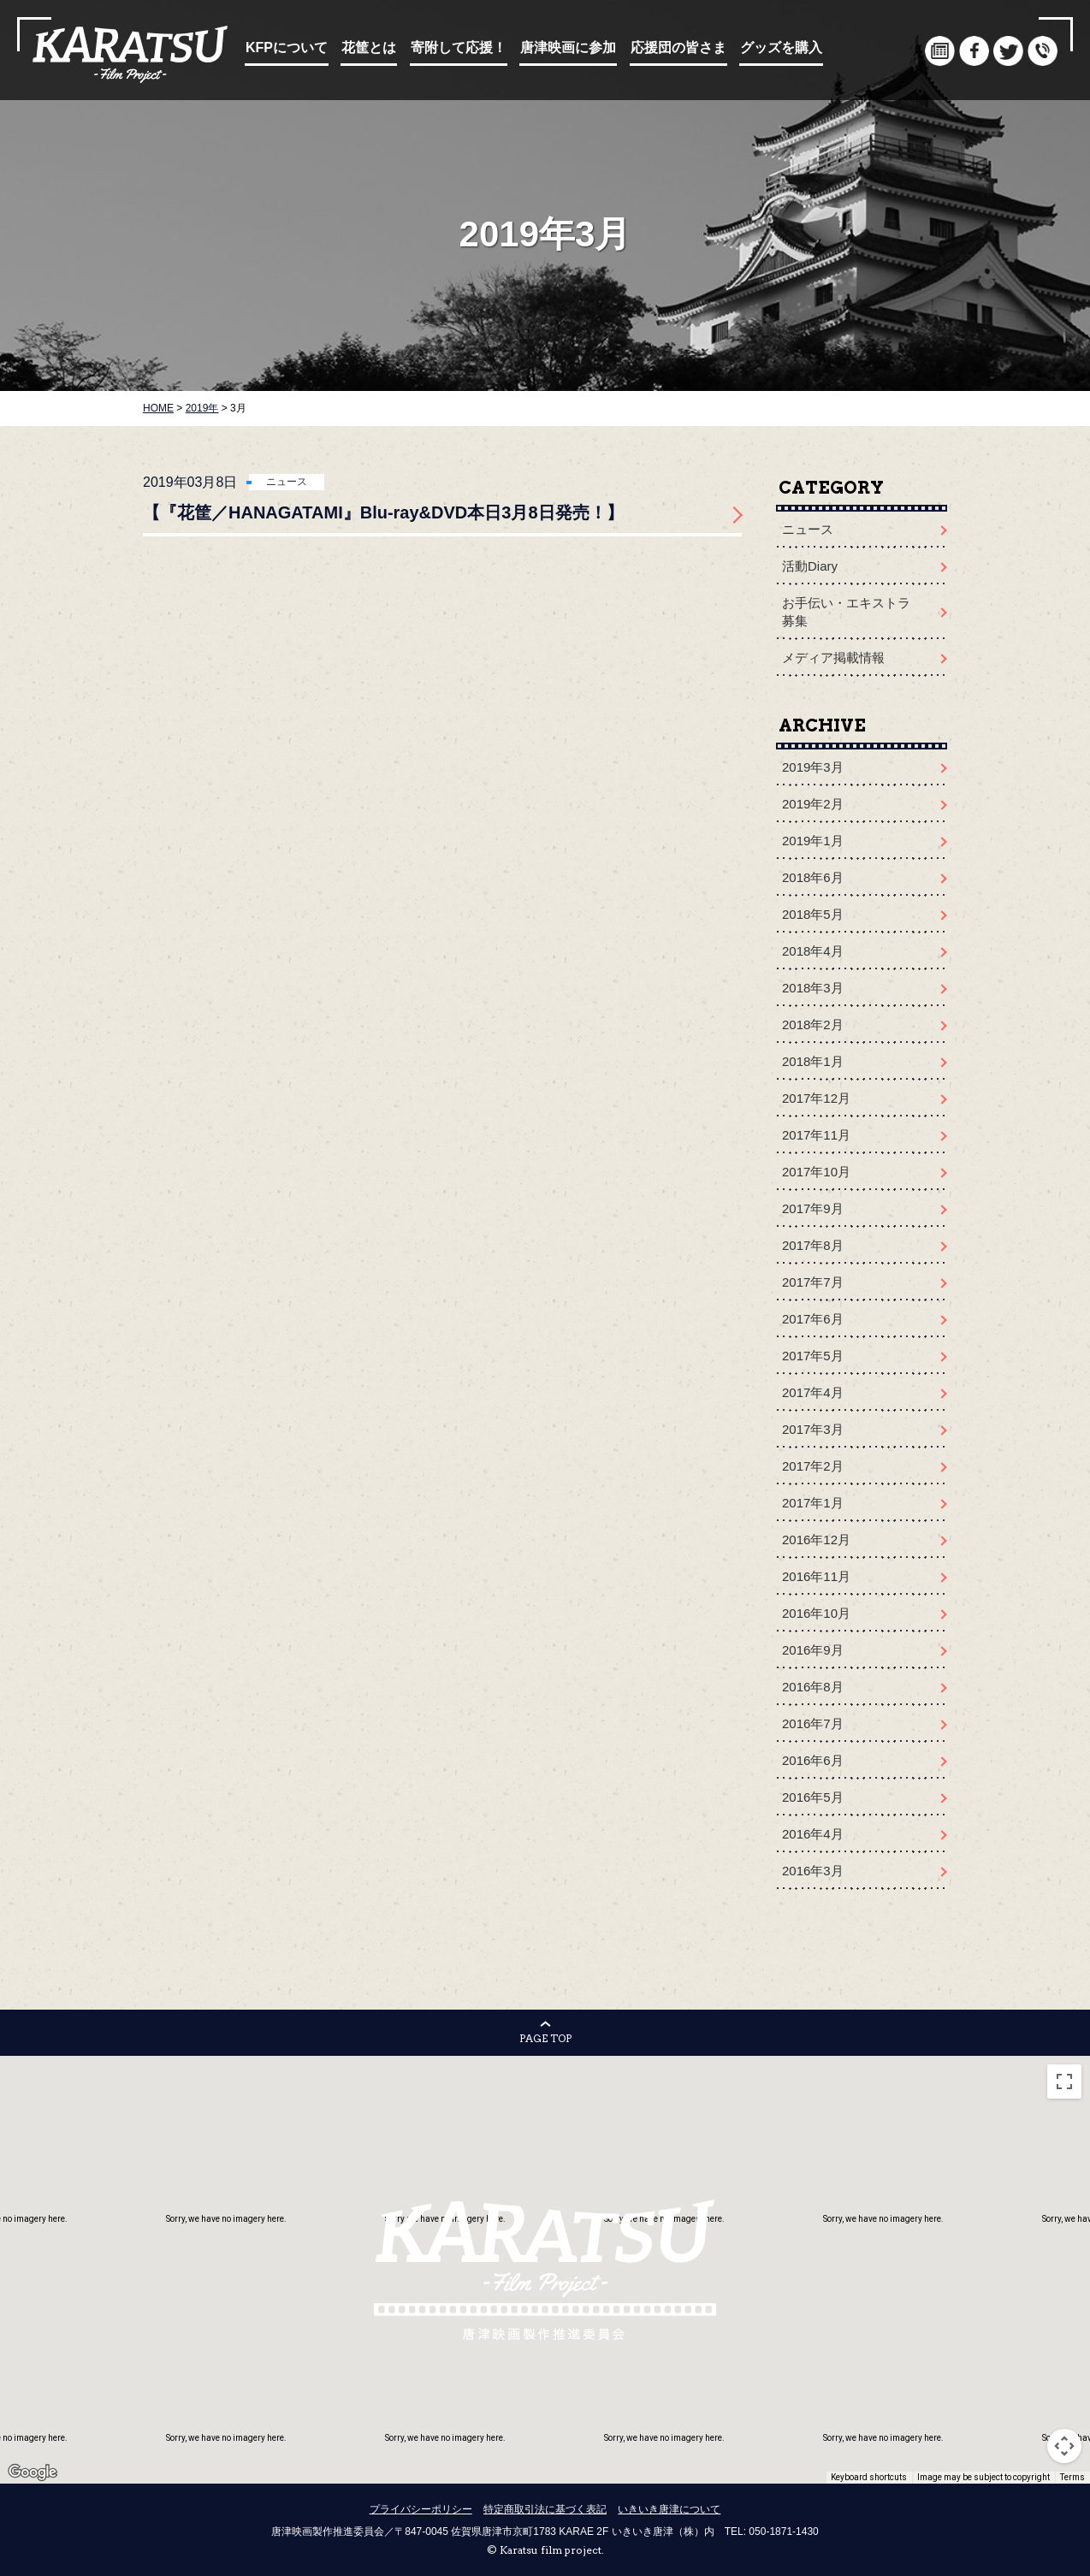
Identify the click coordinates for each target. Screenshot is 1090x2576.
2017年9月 (813, 1208)
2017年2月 (813, 1466)
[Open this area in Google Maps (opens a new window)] (32, 2472)
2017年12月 (816, 1098)
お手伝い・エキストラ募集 (846, 611)
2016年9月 (813, 1650)
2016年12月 (816, 1539)
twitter (1008, 51)
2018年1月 (813, 1061)
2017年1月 (813, 1502)
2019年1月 (813, 840)
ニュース (286, 482)
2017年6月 (813, 1319)
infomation (1042, 51)
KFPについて (287, 47)
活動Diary (810, 566)
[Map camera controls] (1064, 2446)
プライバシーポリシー (421, 2509)
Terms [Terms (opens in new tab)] (1072, 2477)
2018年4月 (813, 951)
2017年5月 (813, 1355)
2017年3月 (813, 1429)
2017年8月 (813, 1245)
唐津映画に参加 (568, 47)
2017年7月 (813, 1282)
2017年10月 (816, 1171)
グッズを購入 (781, 47)
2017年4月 (813, 1392)
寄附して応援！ (458, 47)
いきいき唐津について (669, 2509)
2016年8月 (813, 1686)
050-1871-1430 (783, 2532)
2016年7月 (813, 1723)
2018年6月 (813, 877)
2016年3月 (813, 1870)
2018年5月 (813, 914)
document (940, 51)
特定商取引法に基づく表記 (545, 2509)
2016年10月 (816, 1613)
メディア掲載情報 (833, 657)
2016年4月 (813, 1834)
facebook (974, 51)
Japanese (871, 51)
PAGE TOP (545, 2038)
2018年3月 (813, 987)
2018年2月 (813, 1024)
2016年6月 (813, 1760)
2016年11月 (816, 1576)
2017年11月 (816, 1135)
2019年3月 (813, 767)
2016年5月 (813, 1797)
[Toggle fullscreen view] (1064, 2081)
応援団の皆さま (678, 47)
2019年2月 (813, 803)
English (906, 51)
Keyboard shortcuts (869, 2477)
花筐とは (368, 47)
